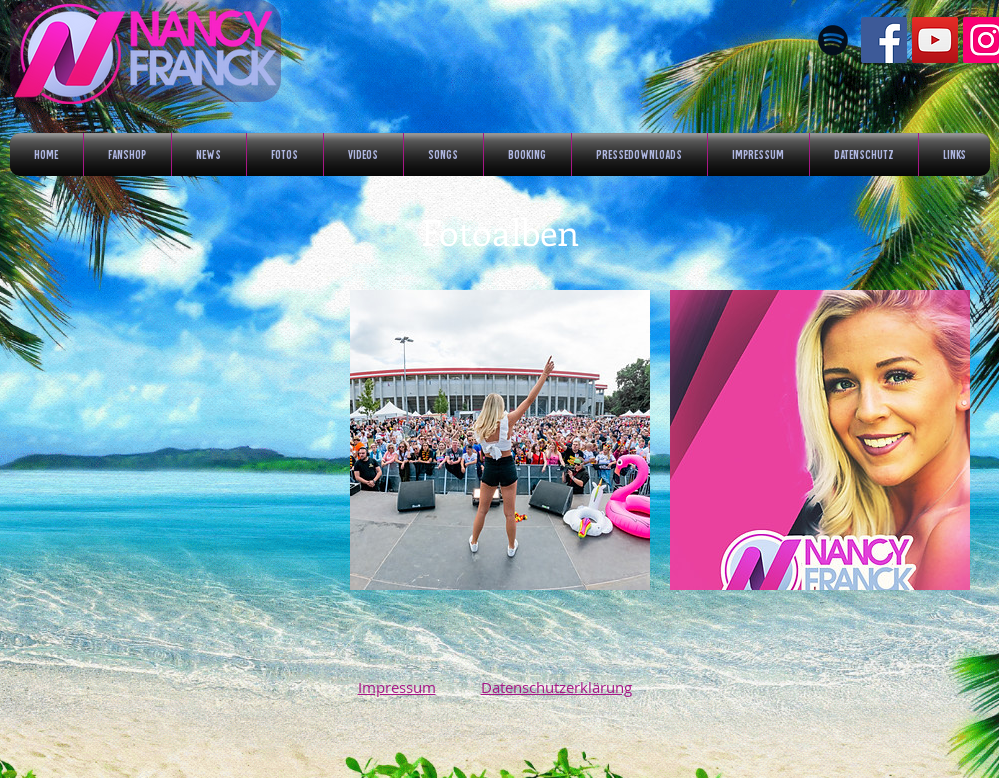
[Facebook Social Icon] (884, 40)
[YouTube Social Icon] (935, 40)
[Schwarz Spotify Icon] (833, 40)
